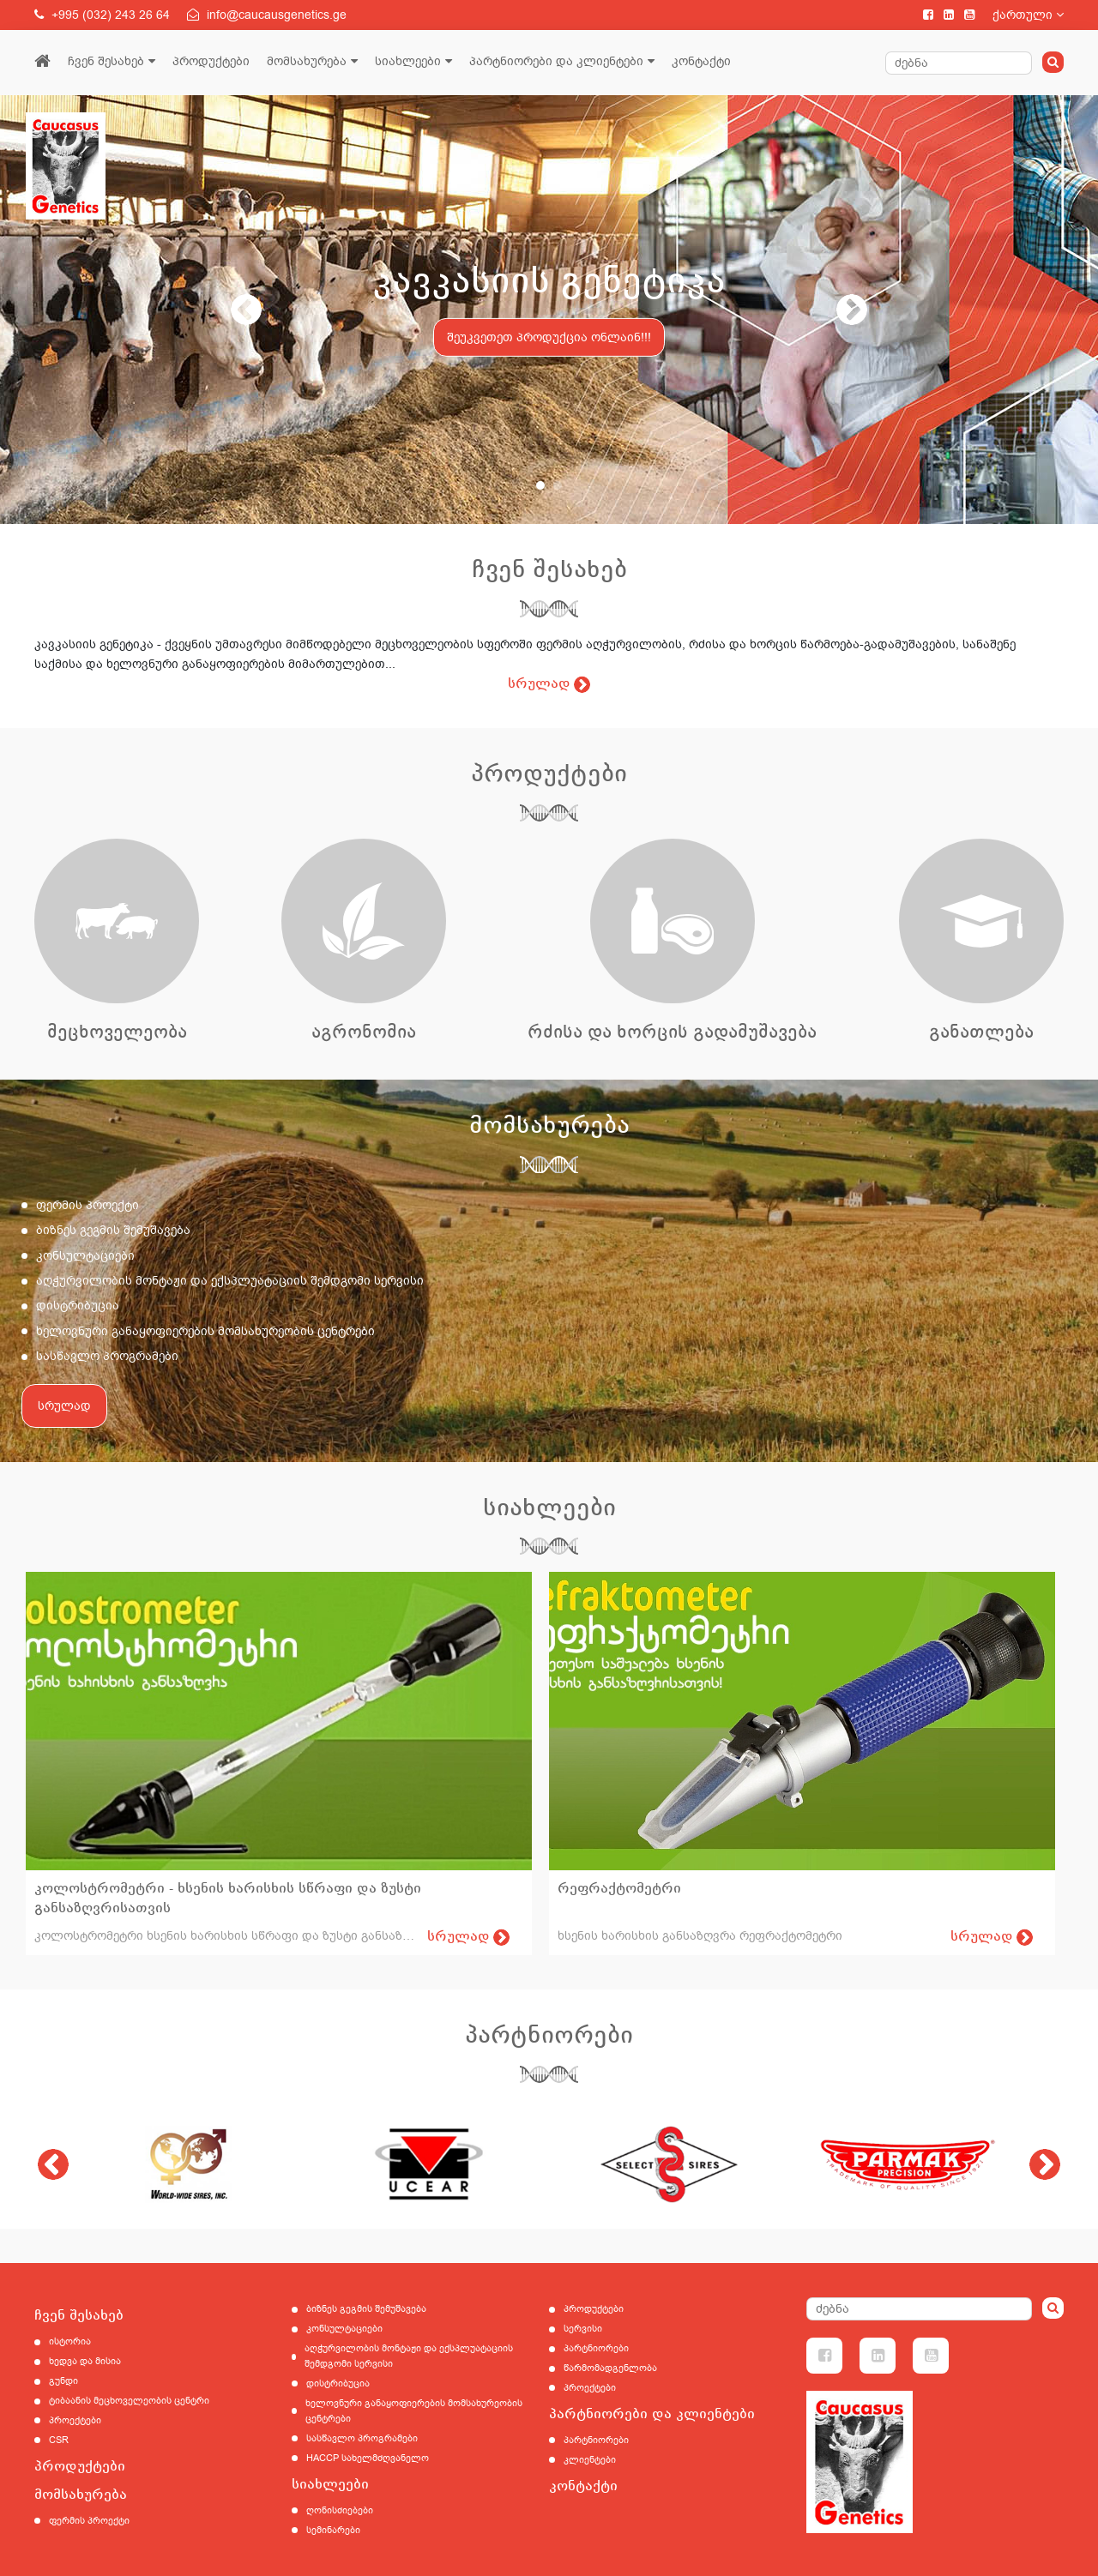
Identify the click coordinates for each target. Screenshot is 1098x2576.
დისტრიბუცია (77, 1305)
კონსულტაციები (85, 1256)
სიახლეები (408, 61)
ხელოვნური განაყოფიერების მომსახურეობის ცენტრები (205, 1331)
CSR (59, 2440)
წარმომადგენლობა (610, 2368)
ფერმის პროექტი (87, 1205)
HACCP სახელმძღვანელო (367, 2458)
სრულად (64, 1406)
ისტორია (70, 2341)
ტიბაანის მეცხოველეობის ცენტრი (129, 2400)
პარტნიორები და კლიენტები (556, 61)
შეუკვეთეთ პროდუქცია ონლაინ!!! (549, 337)
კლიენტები (590, 2459)
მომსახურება (307, 61)
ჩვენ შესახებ (106, 61)
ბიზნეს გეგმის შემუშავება (113, 1230)
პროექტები (75, 2420)
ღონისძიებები (339, 2510)
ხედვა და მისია (85, 2361)
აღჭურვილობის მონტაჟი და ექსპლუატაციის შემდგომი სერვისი (230, 1281)
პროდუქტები (211, 61)
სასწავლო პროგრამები (107, 1356)
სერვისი (583, 2328)
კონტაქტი (701, 61)
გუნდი (63, 2380)
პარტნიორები (596, 2348)
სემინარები (333, 2530)
